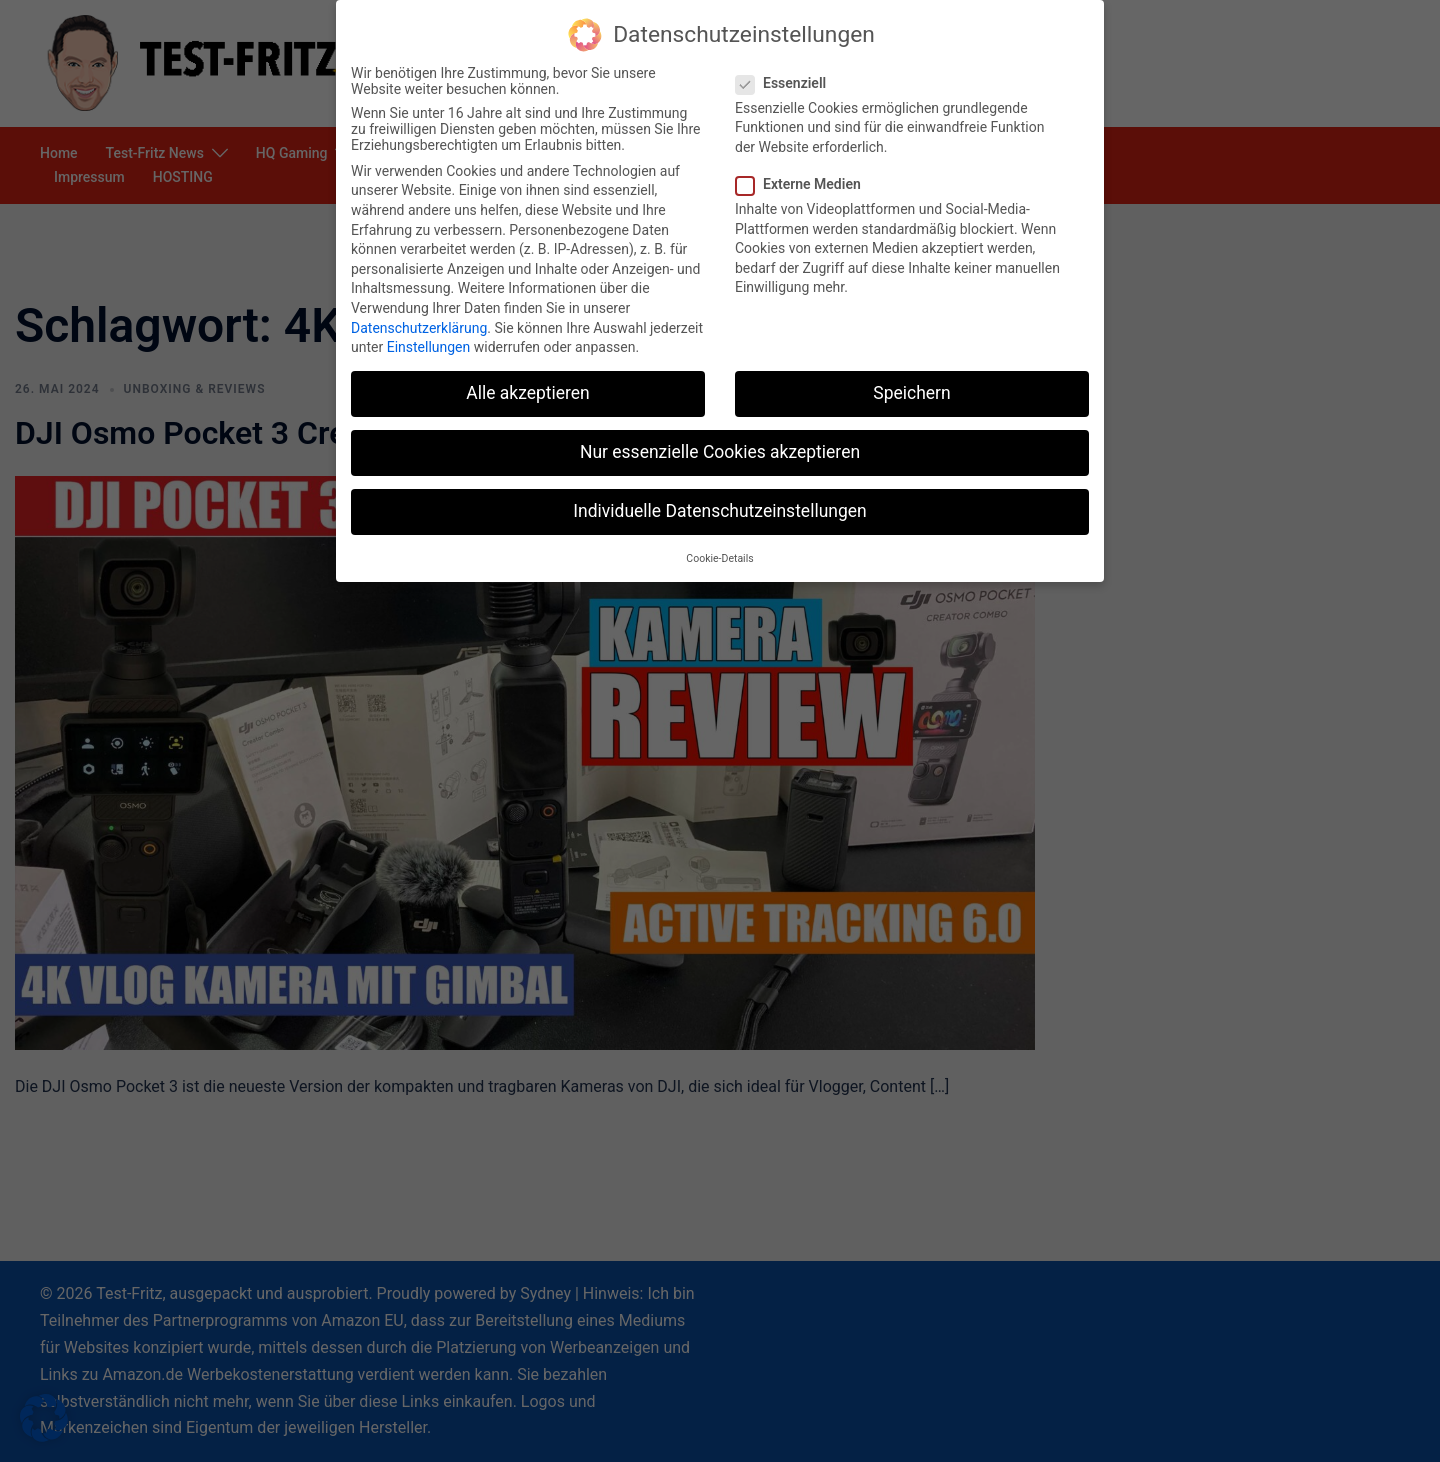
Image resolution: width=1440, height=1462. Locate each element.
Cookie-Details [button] (719, 548)
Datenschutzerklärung (419, 318)
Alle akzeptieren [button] (528, 384)
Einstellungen (429, 338)
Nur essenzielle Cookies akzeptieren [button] (720, 443)
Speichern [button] (911, 384)
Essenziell (787, 73)
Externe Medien (804, 174)
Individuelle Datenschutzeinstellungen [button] (719, 502)
